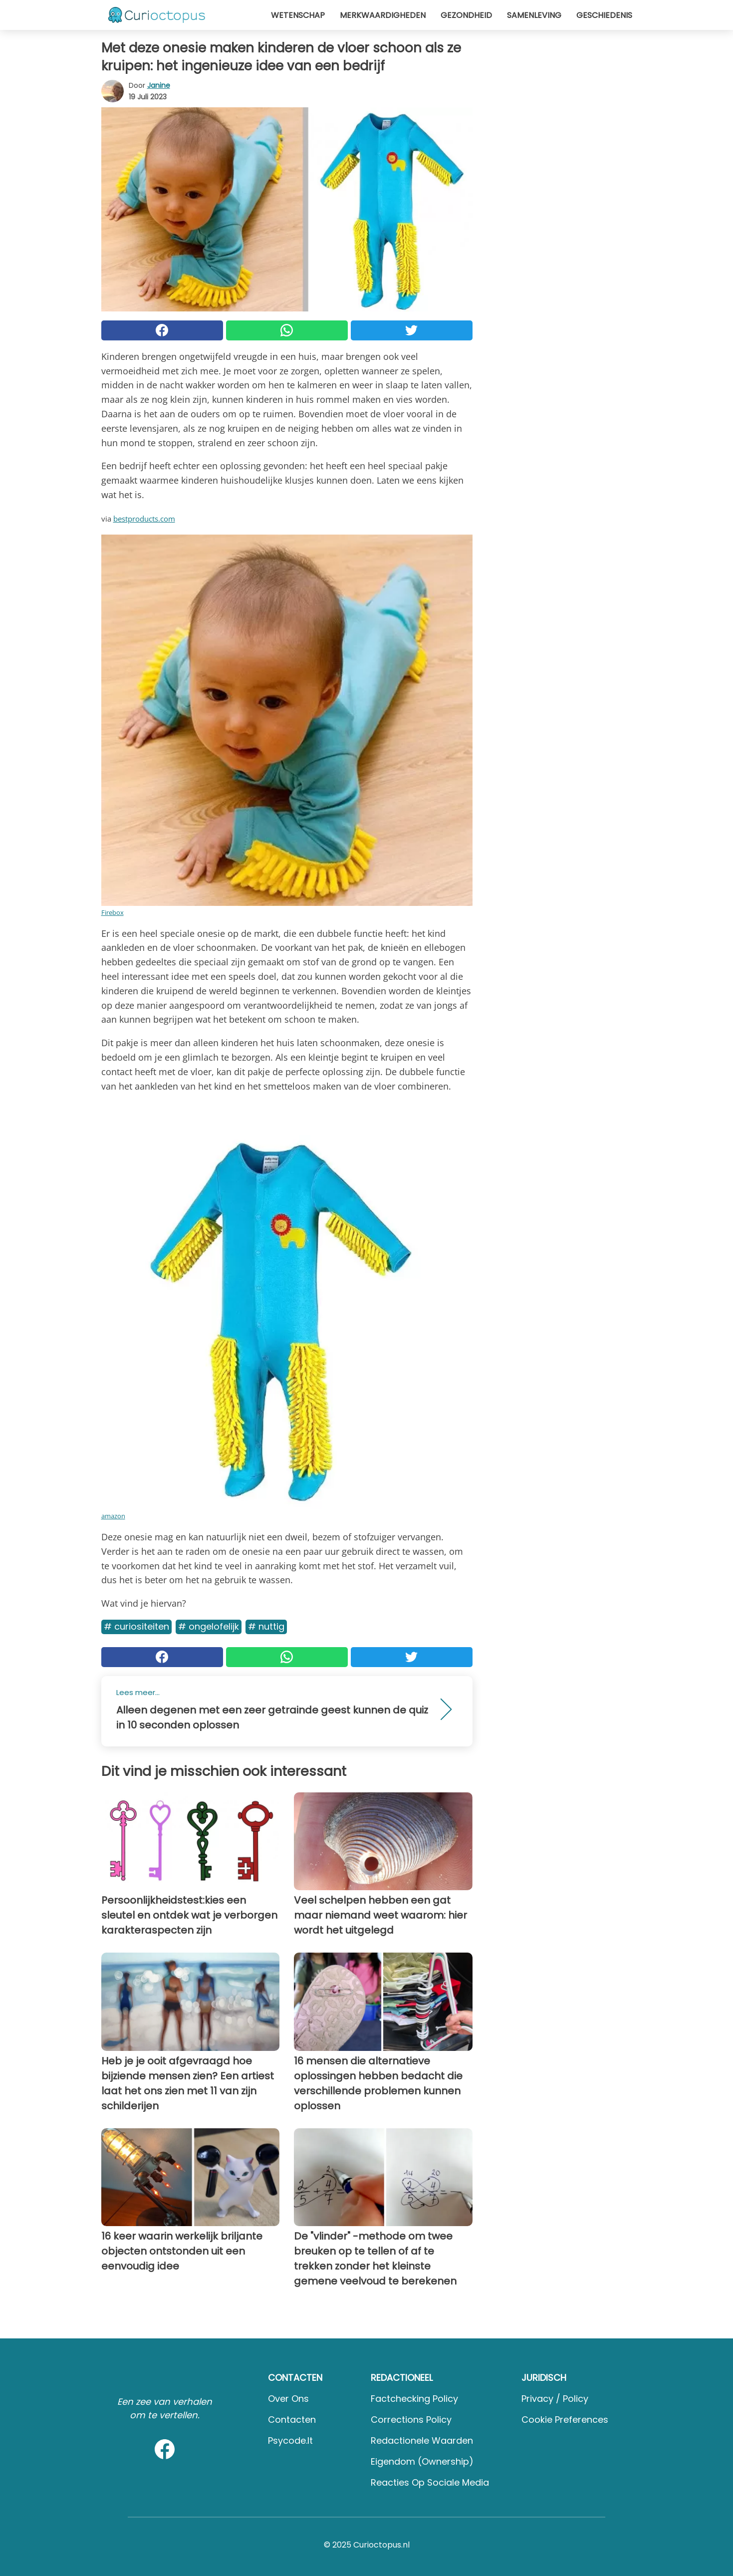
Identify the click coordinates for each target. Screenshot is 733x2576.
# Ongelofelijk (208, 1626)
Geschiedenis (604, 15)
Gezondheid (466, 15)
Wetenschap (298, 15)
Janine (158, 85)
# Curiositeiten (136, 1626)
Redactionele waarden (422, 2440)
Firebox (112, 912)
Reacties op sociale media (430, 2482)
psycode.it (290, 2440)
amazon (113, 1515)
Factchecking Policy (414, 2398)
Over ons (288, 2398)
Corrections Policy (411, 2419)
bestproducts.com (144, 519)
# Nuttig (266, 1626)
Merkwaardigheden (383, 15)
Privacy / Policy (554, 2398)
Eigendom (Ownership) (422, 2461)
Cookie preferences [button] (564, 2419)
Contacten (292, 2419)
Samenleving (534, 15)
